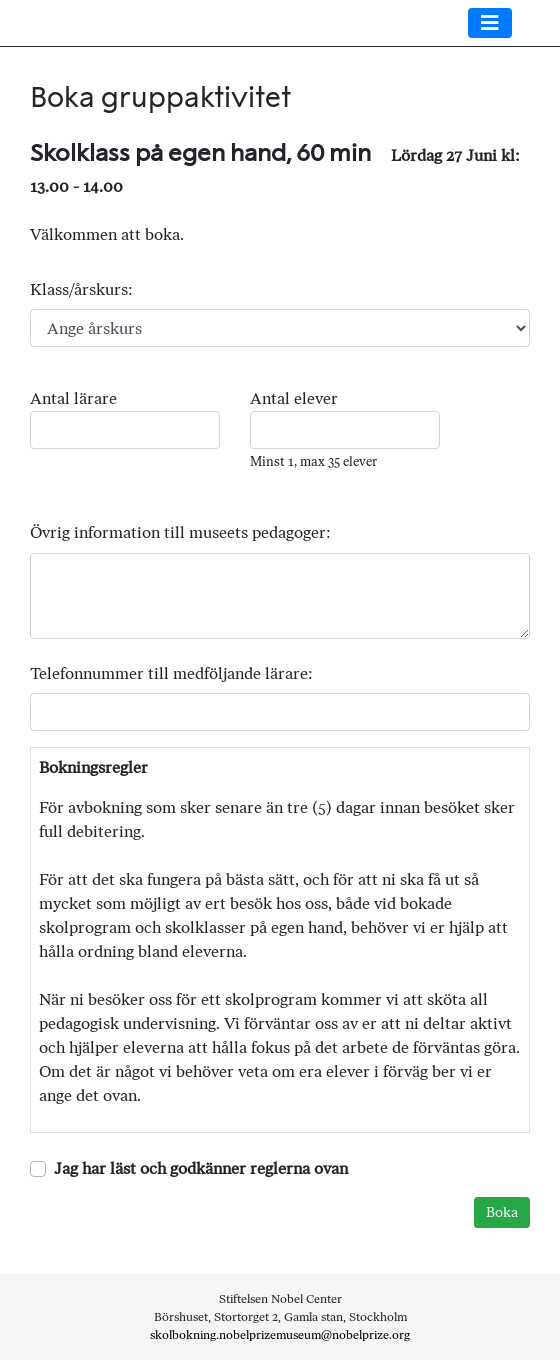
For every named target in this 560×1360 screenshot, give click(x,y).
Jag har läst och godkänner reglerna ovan (201, 1168)
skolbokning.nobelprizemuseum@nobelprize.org (280, 1335)
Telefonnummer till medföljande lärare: (171, 673)
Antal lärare (73, 398)
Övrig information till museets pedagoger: (180, 532)
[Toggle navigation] (490, 23)
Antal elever (294, 398)
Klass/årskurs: (81, 289)
